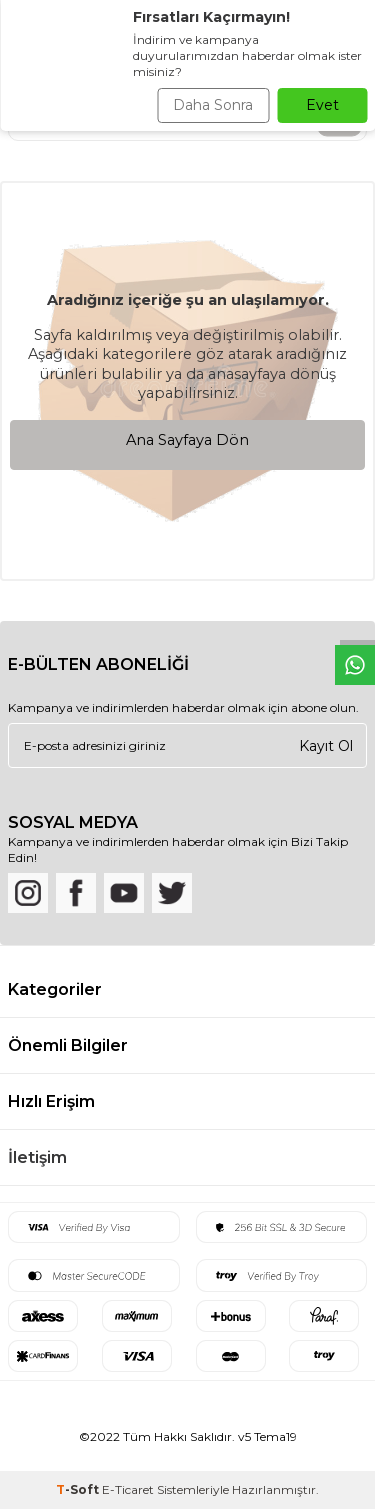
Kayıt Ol (326, 745)
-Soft (79, 1489)
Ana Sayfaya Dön (187, 440)
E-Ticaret (128, 1489)
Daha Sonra (213, 105)
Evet (322, 105)
